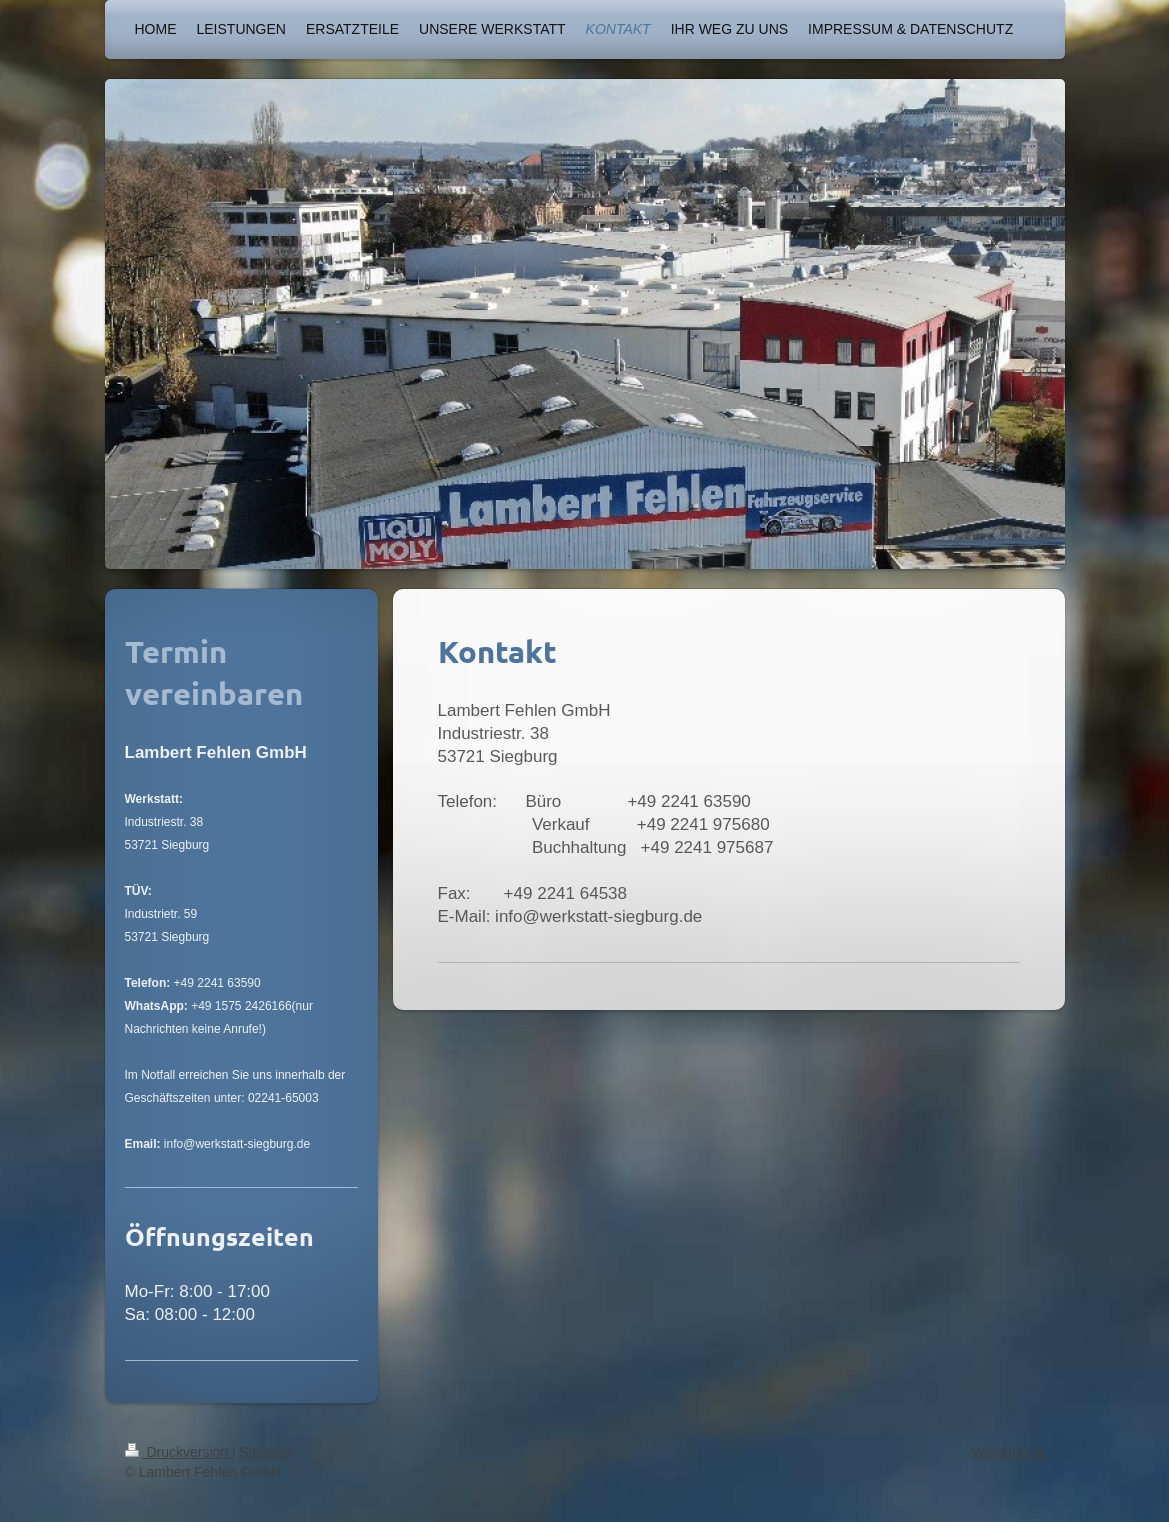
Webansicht (1008, 1452)
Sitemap (265, 1452)
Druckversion (178, 1452)
